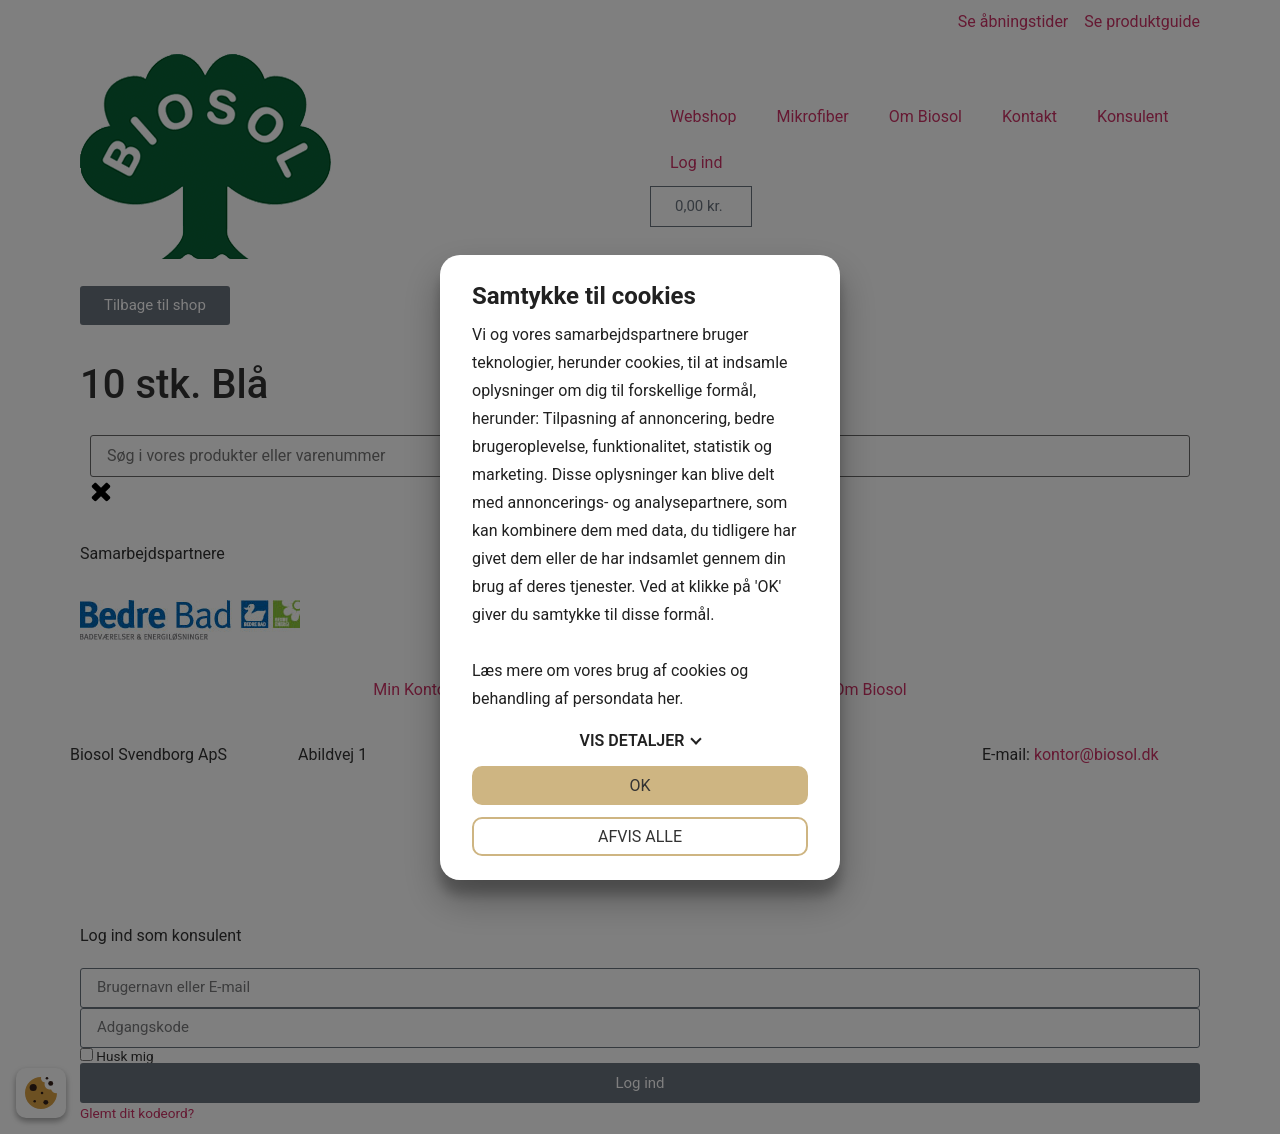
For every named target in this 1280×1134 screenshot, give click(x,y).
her (668, 698)
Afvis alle (640, 836)
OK (639, 785)
